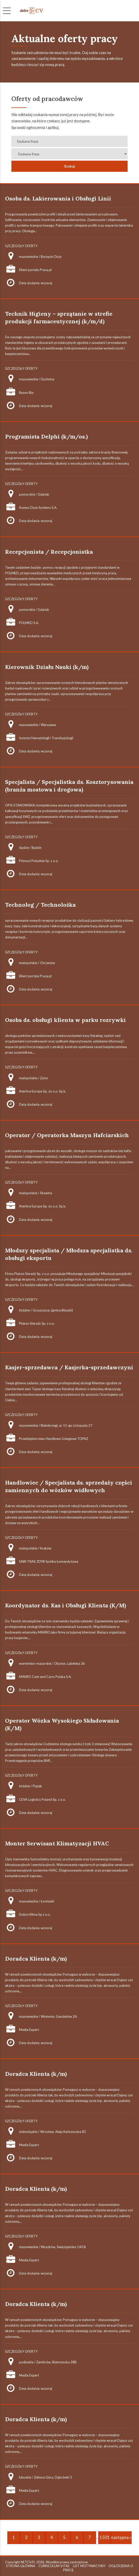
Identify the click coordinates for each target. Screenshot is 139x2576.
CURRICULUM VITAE (54, 2566)
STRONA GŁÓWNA (20, 2566)
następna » (121, 2537)
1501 (105, 2537)
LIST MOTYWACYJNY (89, 2566)
